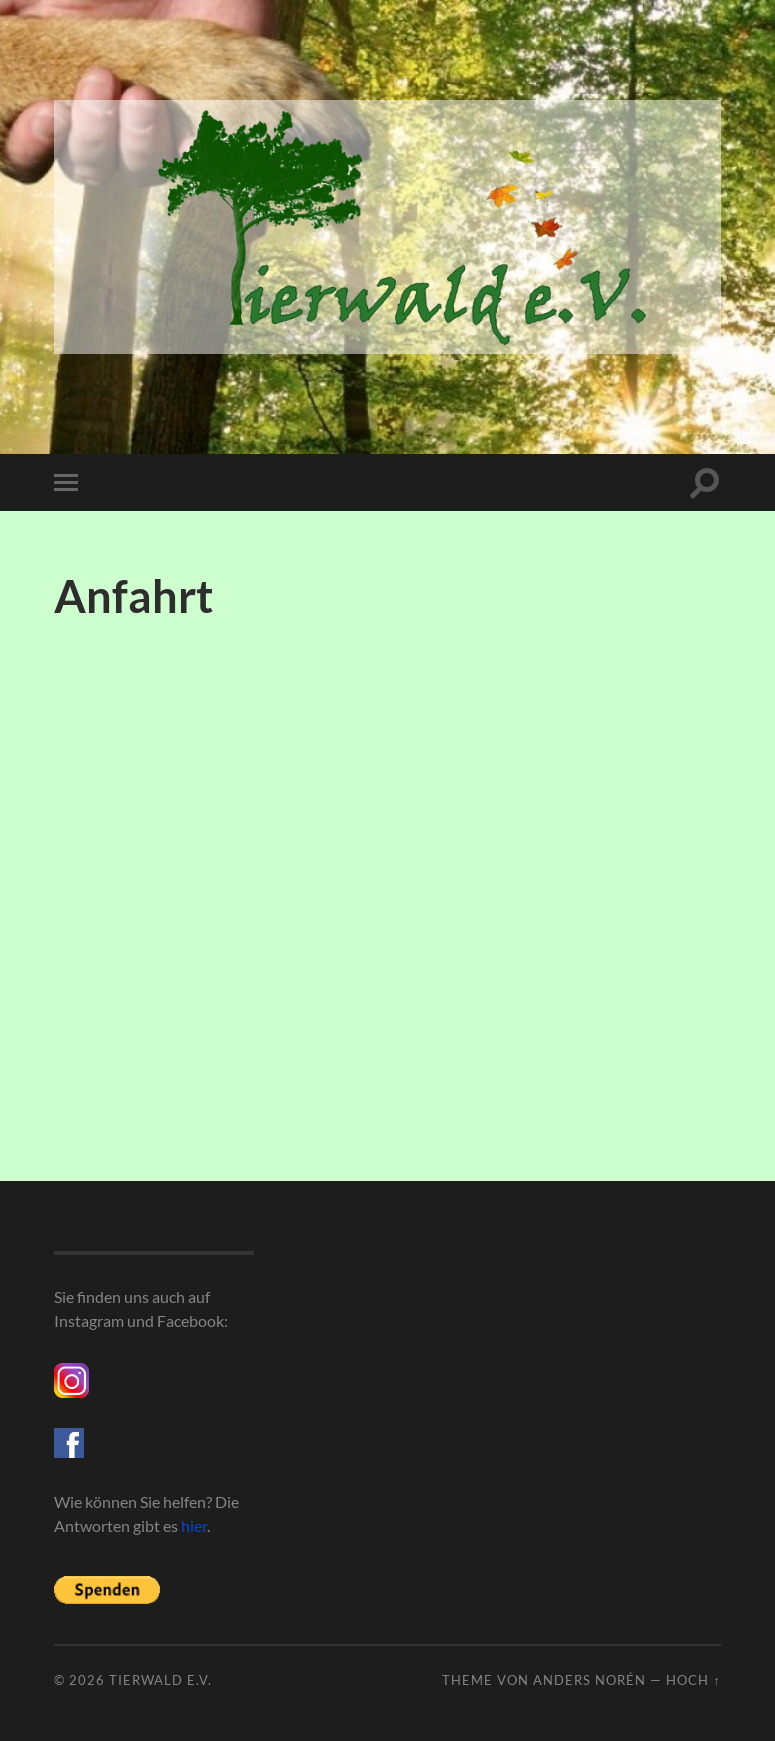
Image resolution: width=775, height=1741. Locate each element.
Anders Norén (589, 1680)
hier (194, 1525)
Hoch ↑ (693, 1680)
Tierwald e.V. (160, 1680)
